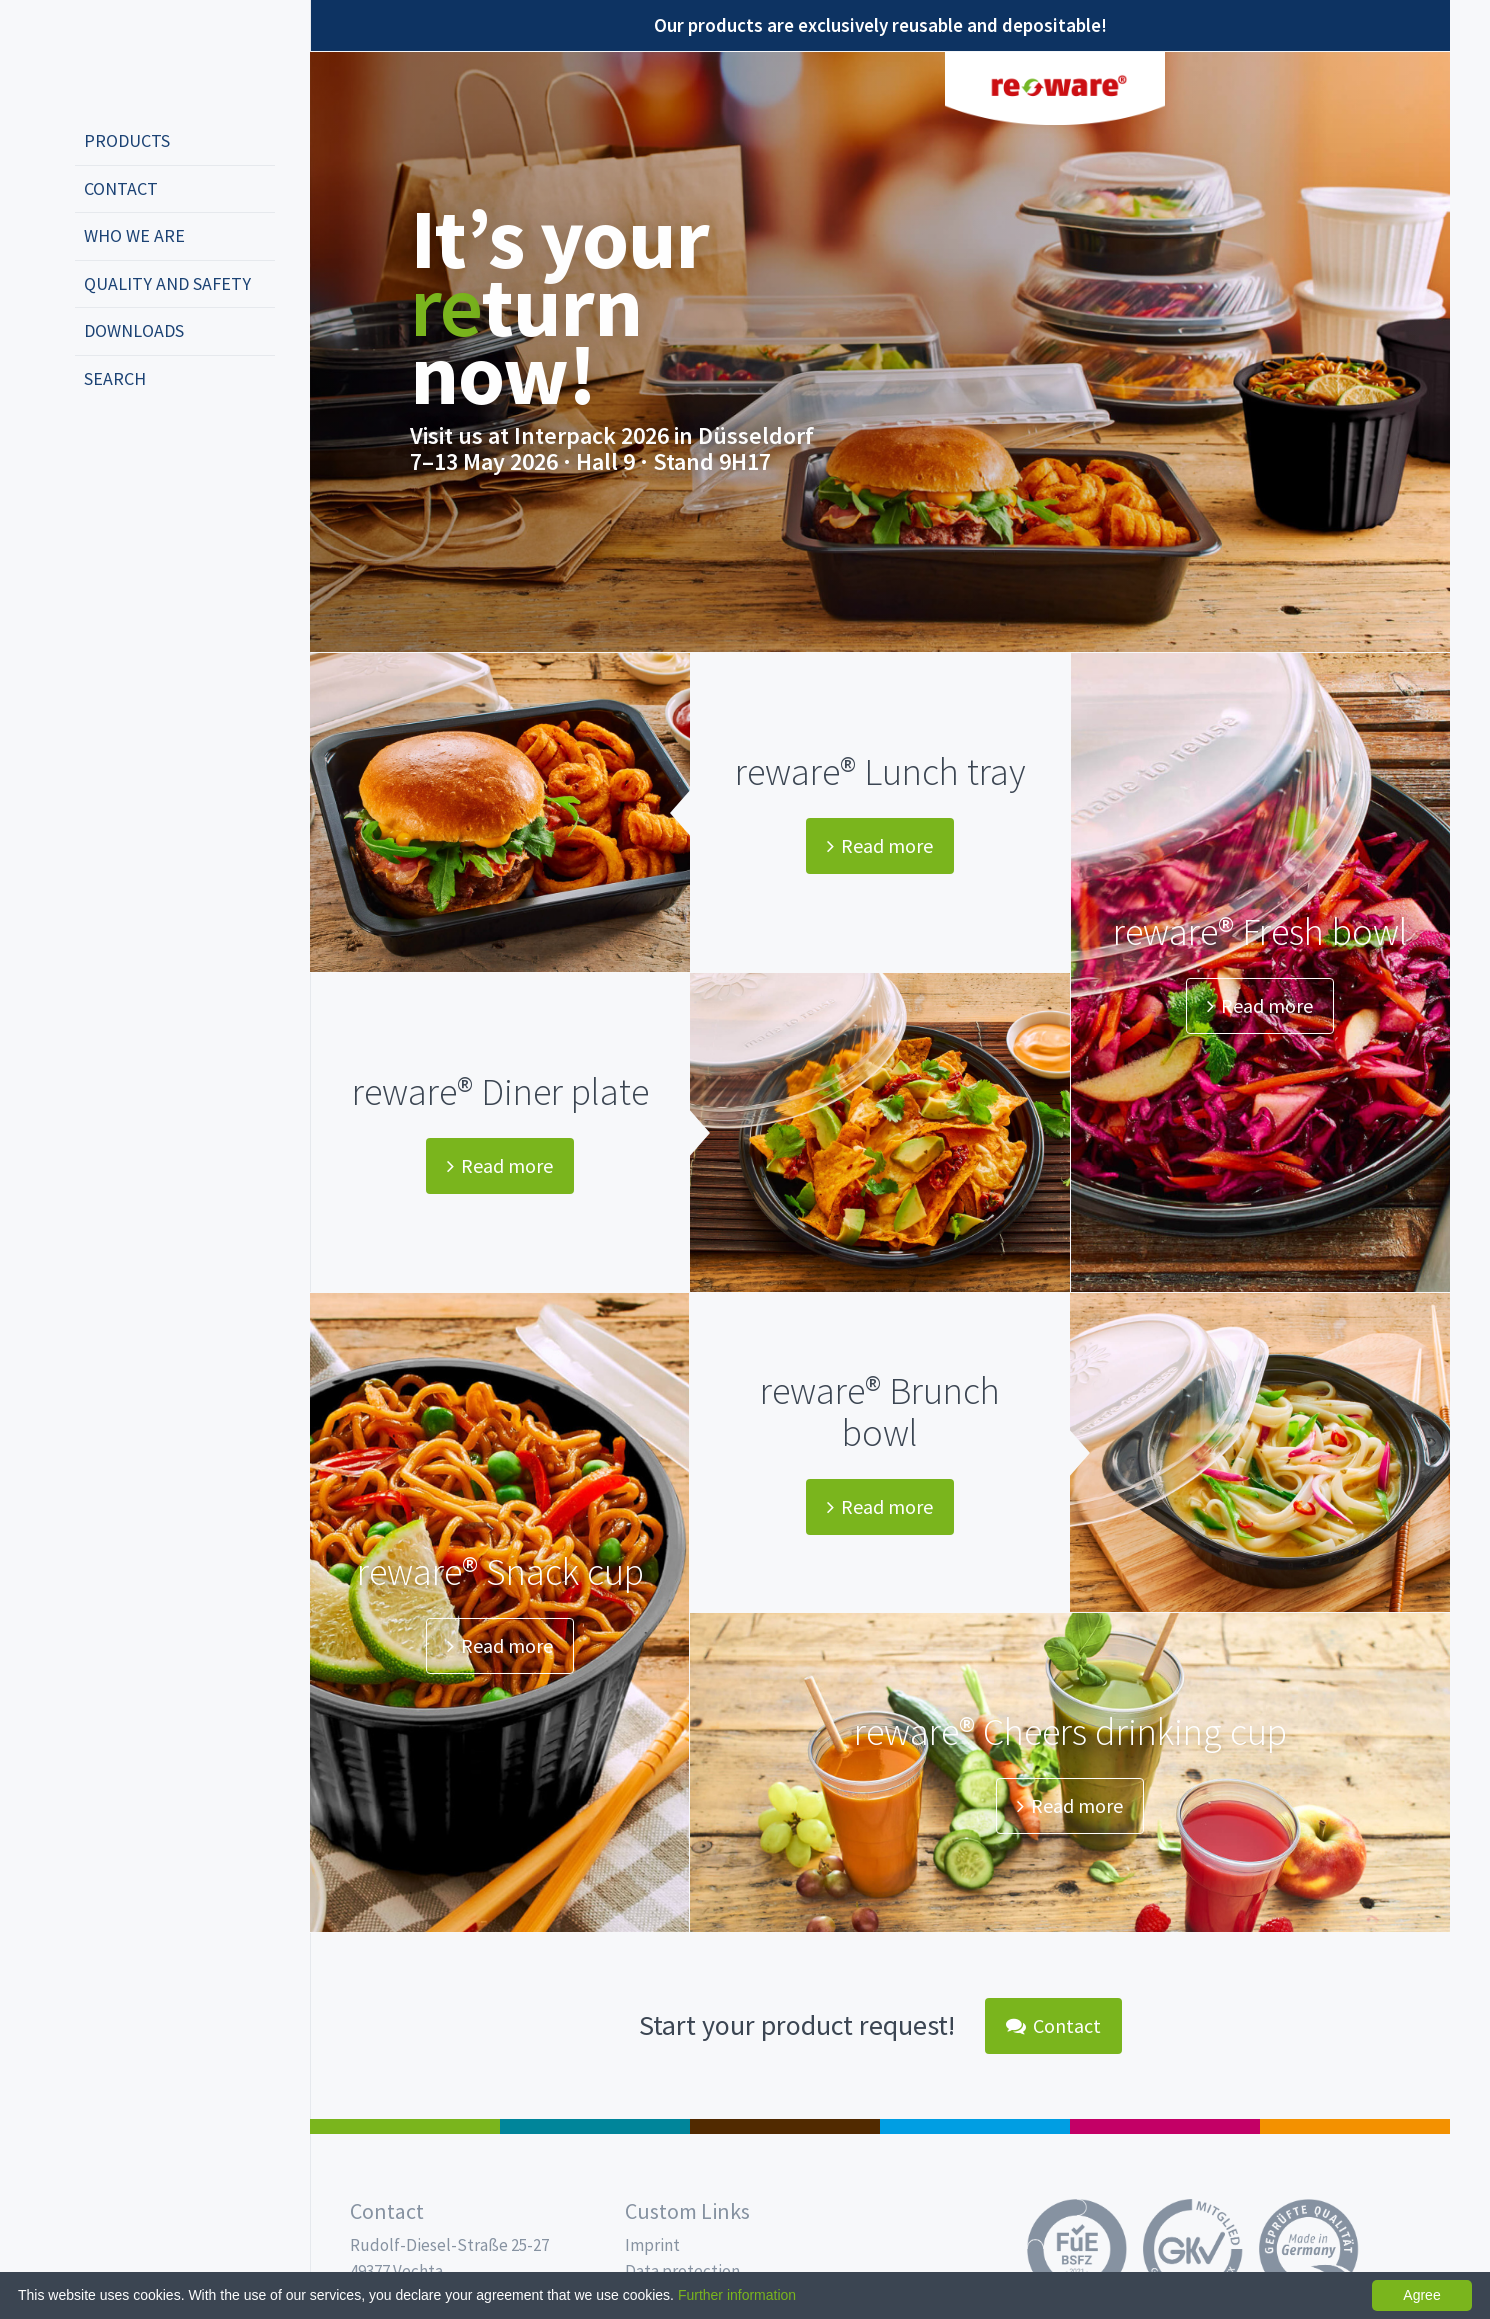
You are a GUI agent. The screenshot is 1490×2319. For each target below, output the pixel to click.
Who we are (134, 235)
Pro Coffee (785, 2126)
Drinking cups (975, 2126)
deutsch (96, 445)
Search (115, 378)
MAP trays (595, 2126)
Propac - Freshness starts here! (150, 59)
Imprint (652, 2245)
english (126, 445)
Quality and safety (167, 283)
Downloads (134, 330)
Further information (737, 2295)
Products (127, 140)
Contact (121, 188)
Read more (880, 845)
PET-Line (1355, 2126)
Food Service (1165, 2126)
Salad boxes (405, 2126)
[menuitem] (175, 142)
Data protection (682, 2271)
